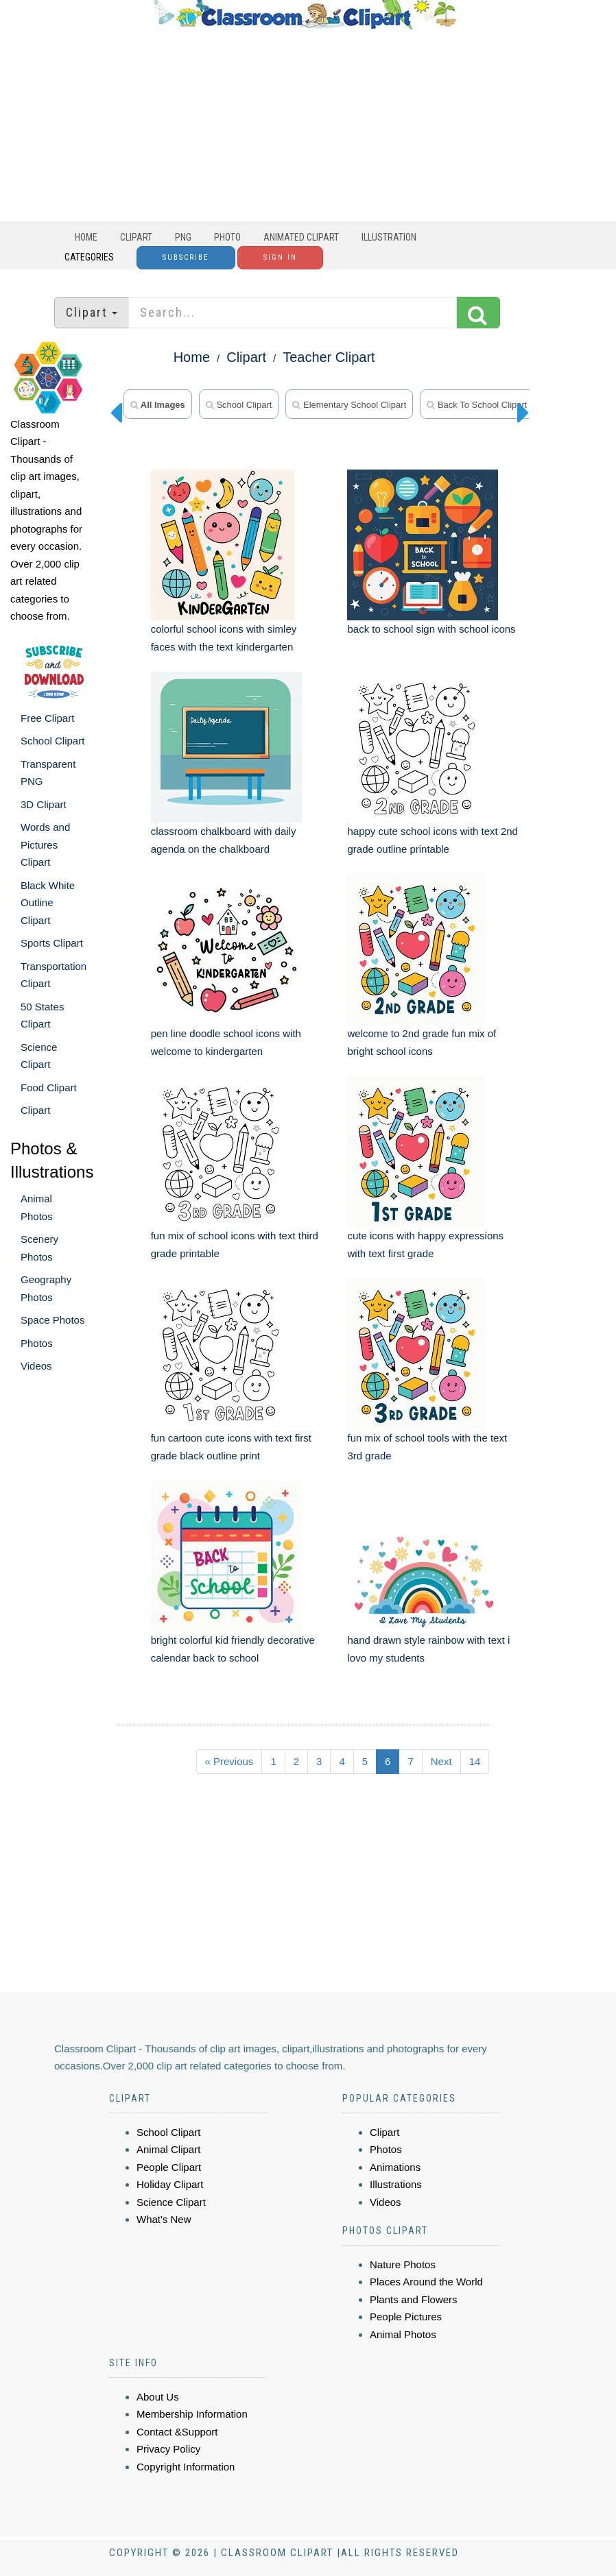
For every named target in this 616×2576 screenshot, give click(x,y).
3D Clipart (44, 804)
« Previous (229, 1761)
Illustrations (396, 2184)
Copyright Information (186, 2466)
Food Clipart (49, 1087)
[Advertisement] (304, 125)
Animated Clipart (301, 237)
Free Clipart (47, 718)
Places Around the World (426, 2281)
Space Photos (52, 1320)
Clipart (136, 237)
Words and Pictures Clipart (45, 844)
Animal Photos (403, 2334)
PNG (183, 237)
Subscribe (186, 257)
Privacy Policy (168, 2449)
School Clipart (52, 740)
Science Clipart (171, 2202)
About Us (158, 2397)
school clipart (239, 405)
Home (86, 237)
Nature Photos (403, 2264)
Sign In (280, 257)
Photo (227, 237)
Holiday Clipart (170, 2184)
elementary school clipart (349, 405)
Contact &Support (177, 2432)
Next (441, 1761)
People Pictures (406, 2316)
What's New (164, 2219)
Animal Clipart (168, 2149)
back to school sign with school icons (431, 629)
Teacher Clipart (329, 357)
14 (475, 1761)
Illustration (389, 237)
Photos (37, 1343)
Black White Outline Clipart (48, 902)
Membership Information (192, 2414)
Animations (395, 2167)
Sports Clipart (52, 943)
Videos (36, 1366)
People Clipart (169, 2167)
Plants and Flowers (414, 2299)
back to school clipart (477, 405)
